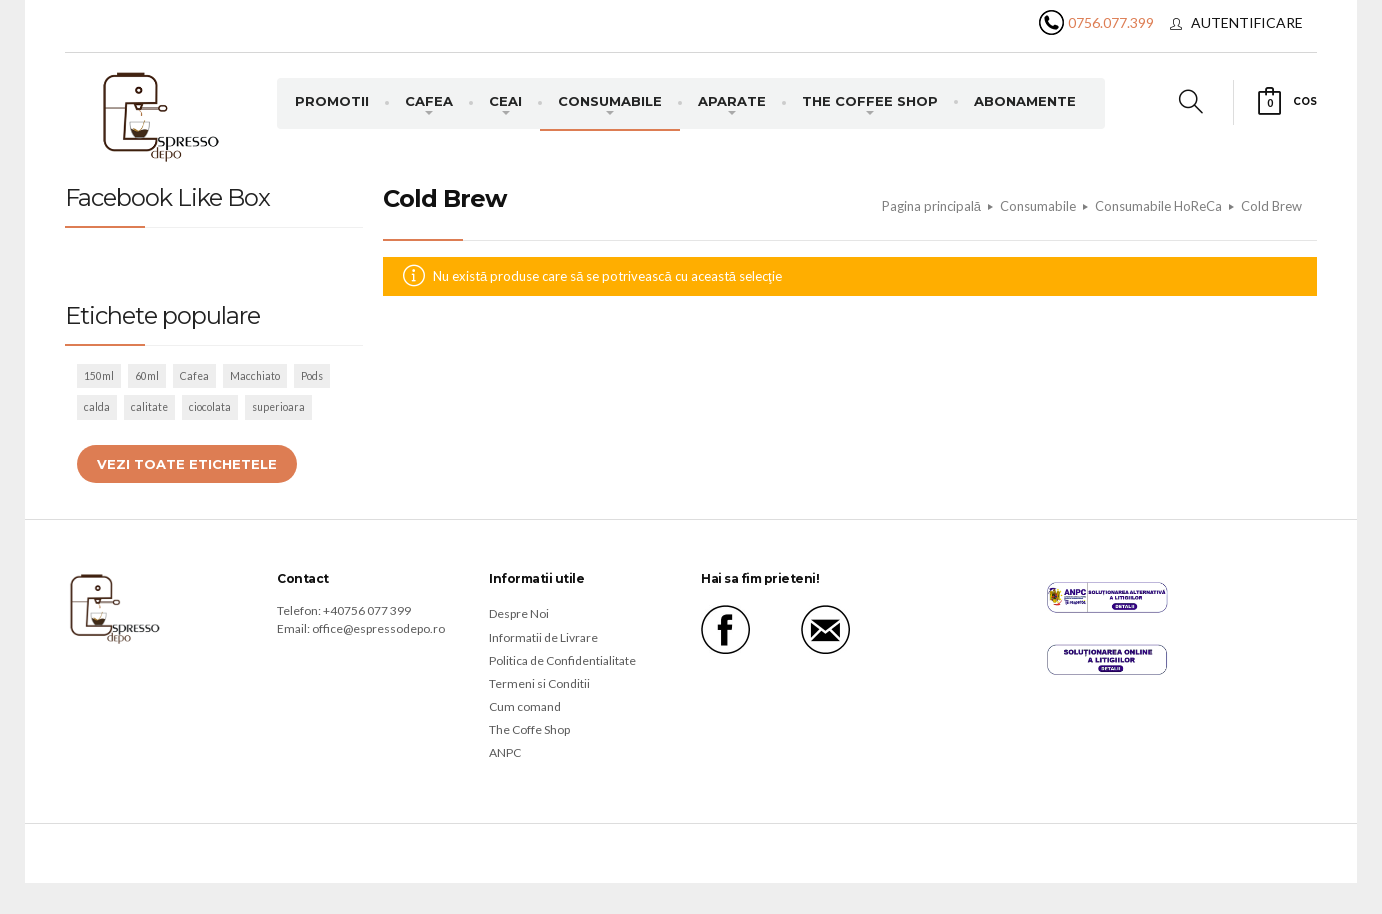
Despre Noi (519, 613)
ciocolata (210, 407)
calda (97, 407)
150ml (99, 376)
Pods (312, 376)
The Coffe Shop (529, 729)
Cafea (194, 376)
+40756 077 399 (367, 610)
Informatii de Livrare (543, 637)
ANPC (505, 752)
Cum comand (525, 706)
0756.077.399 (1111, 22)
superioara (278, 407)
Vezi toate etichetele (187, 464)
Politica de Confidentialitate (562, 660)
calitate (149, 407)
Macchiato (255, 376)
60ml (147, 376)
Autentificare (1247, 22)
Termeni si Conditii (539, 683)
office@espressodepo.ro (378, 628)
